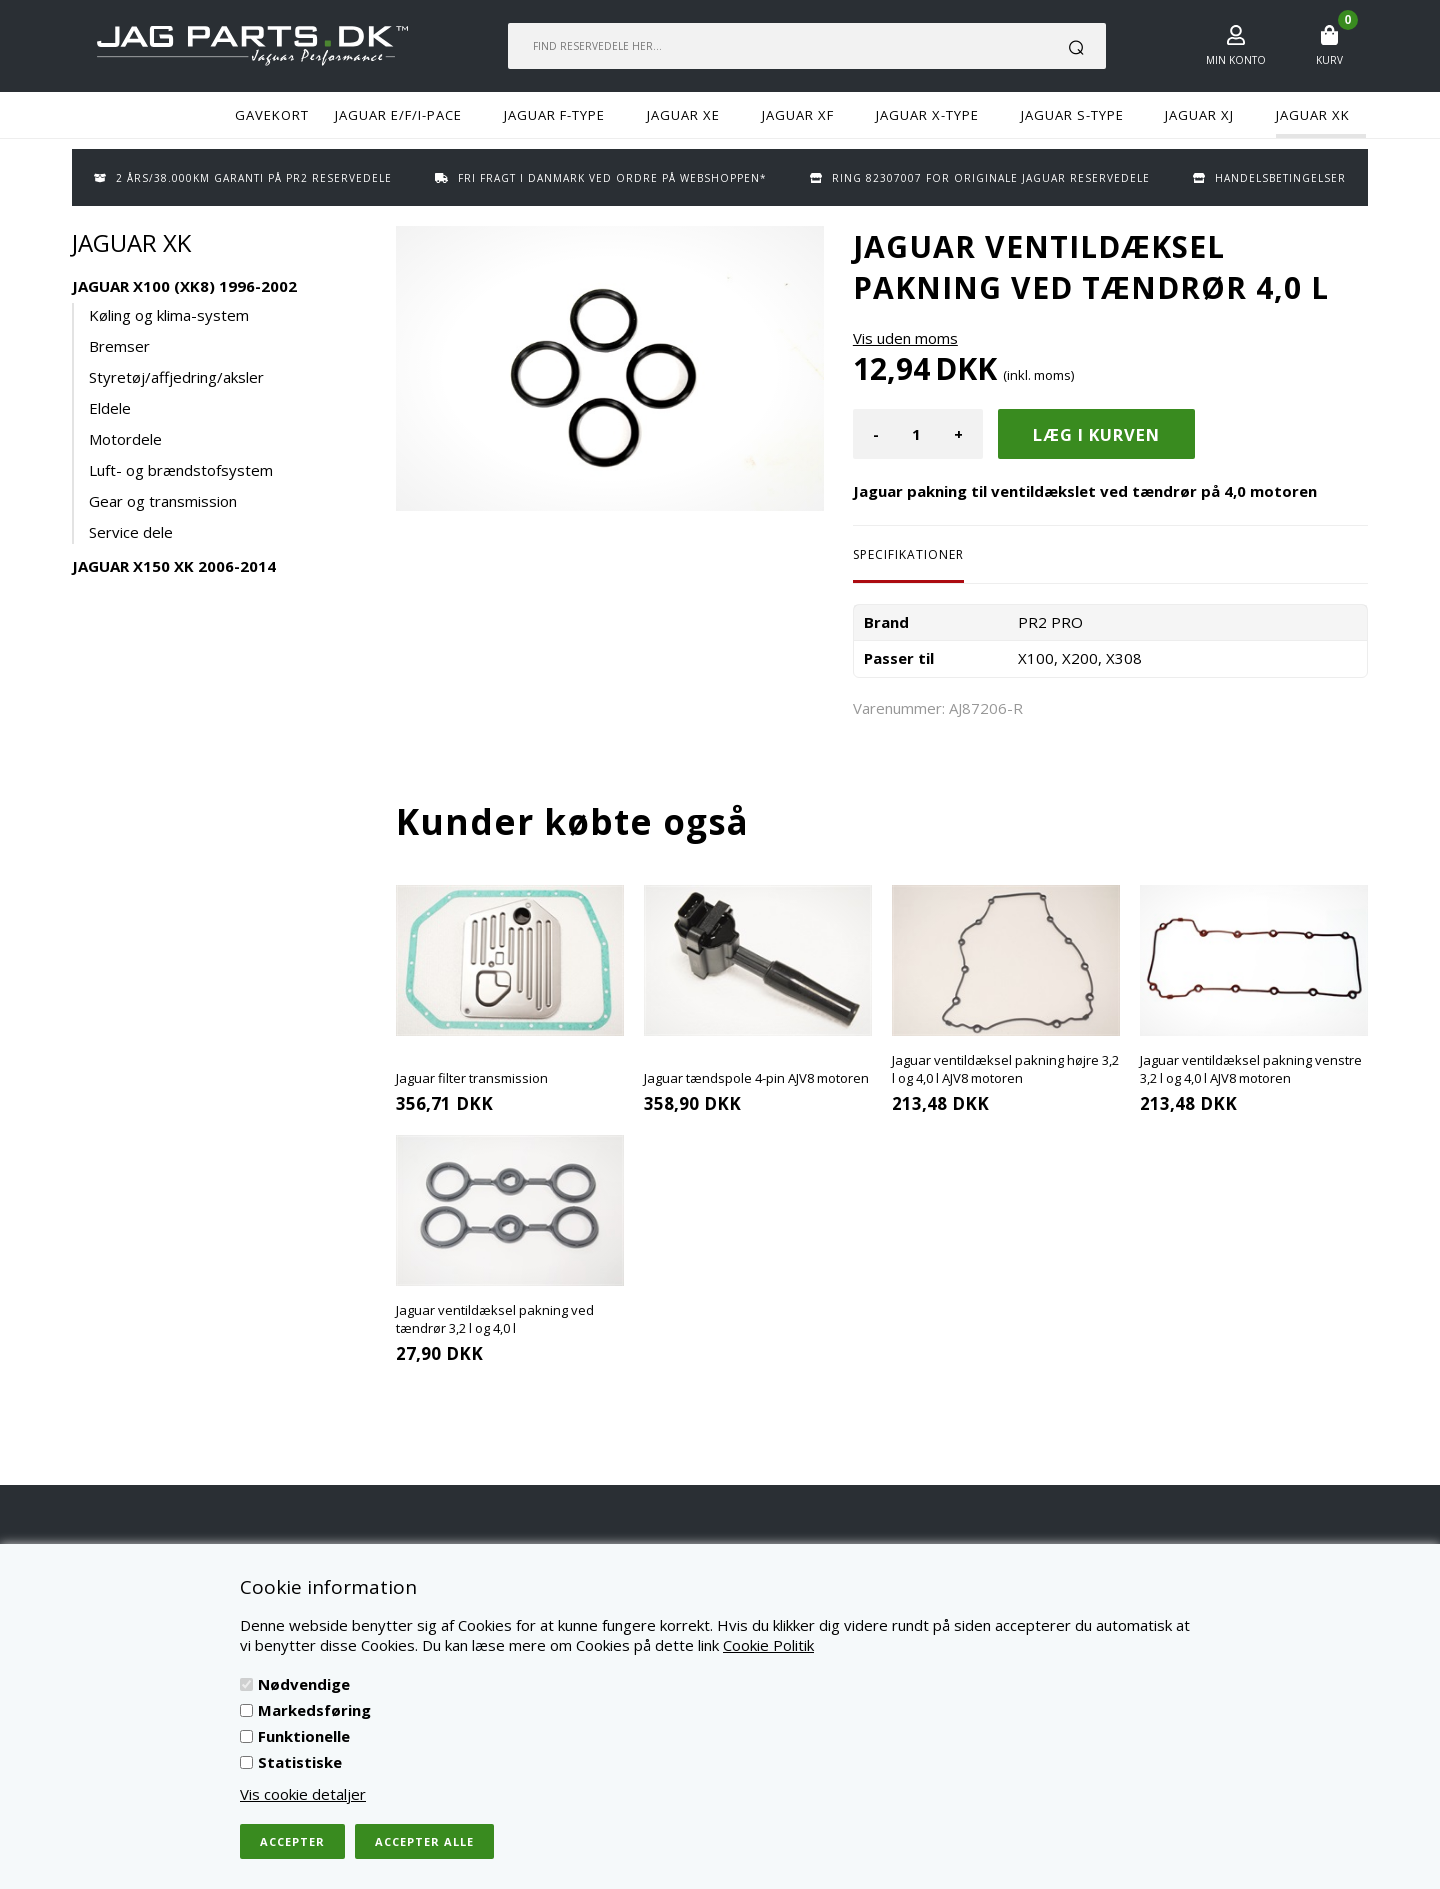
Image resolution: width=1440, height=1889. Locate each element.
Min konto (1236, 60)
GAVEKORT (272, 115)
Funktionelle (304, 1736)
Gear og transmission (163, 501)
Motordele (125, 439)
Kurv (1329, 60)
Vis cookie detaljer (303, 1794)
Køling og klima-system (169, 315)
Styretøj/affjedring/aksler (176, 377)
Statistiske (300, 1762)
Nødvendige (304, 1684)
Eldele (110, 408)
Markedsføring (314, 1710)
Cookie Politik (768, 1645)
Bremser (119, 346)
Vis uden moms (905, 338)
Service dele (131, 532)
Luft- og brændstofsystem (181, 470)
